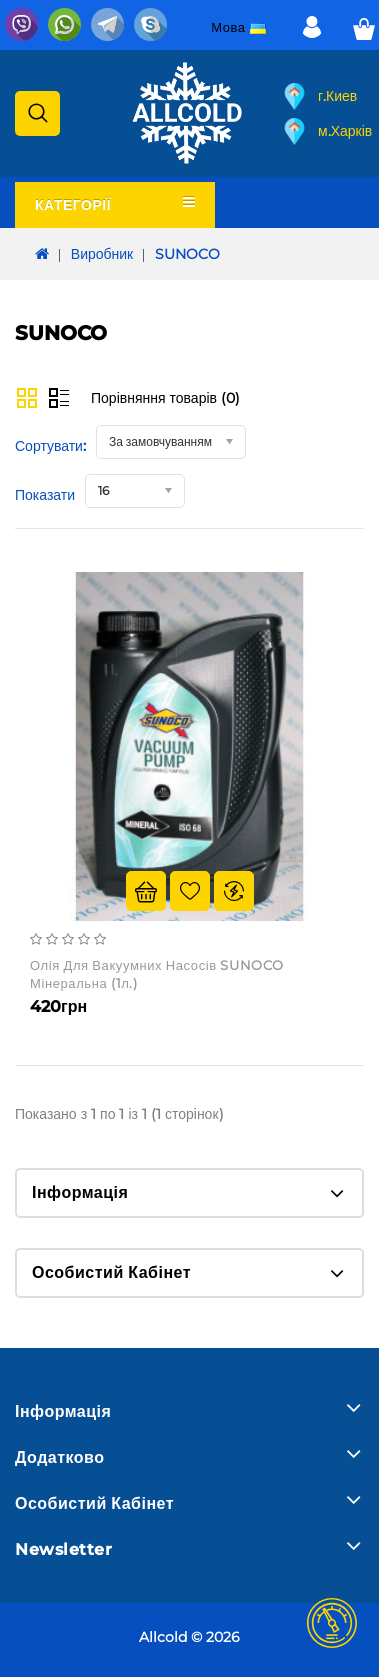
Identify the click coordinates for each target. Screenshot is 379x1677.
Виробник (102, 254)
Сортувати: (50, 446)
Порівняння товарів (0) (165, 398)
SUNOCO (187, 254)
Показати (45, 495)
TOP (332, 1623)
